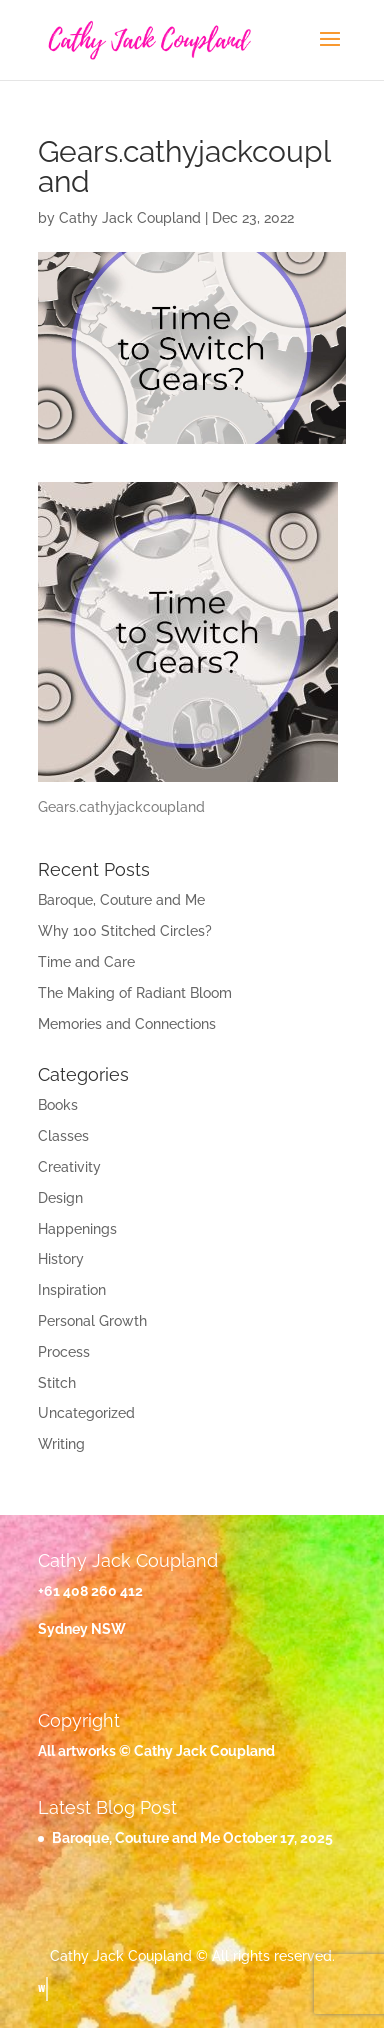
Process (64, 1352)
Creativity (69, 1167)
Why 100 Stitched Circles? (125, 931)
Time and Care (86, 962)
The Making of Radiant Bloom (135, 993)
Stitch (57, 1383)
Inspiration (72, 1290)
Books (58, 1105)
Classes (63, 1136)
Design (60, 1198)
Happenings (77, 1229)
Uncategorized (86, 1413)
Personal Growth (92, 1321)
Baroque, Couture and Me (121, 900)
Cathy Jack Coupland (130, 218)
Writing (61, 1444)
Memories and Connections (127, 1024)
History (61, 1259)
